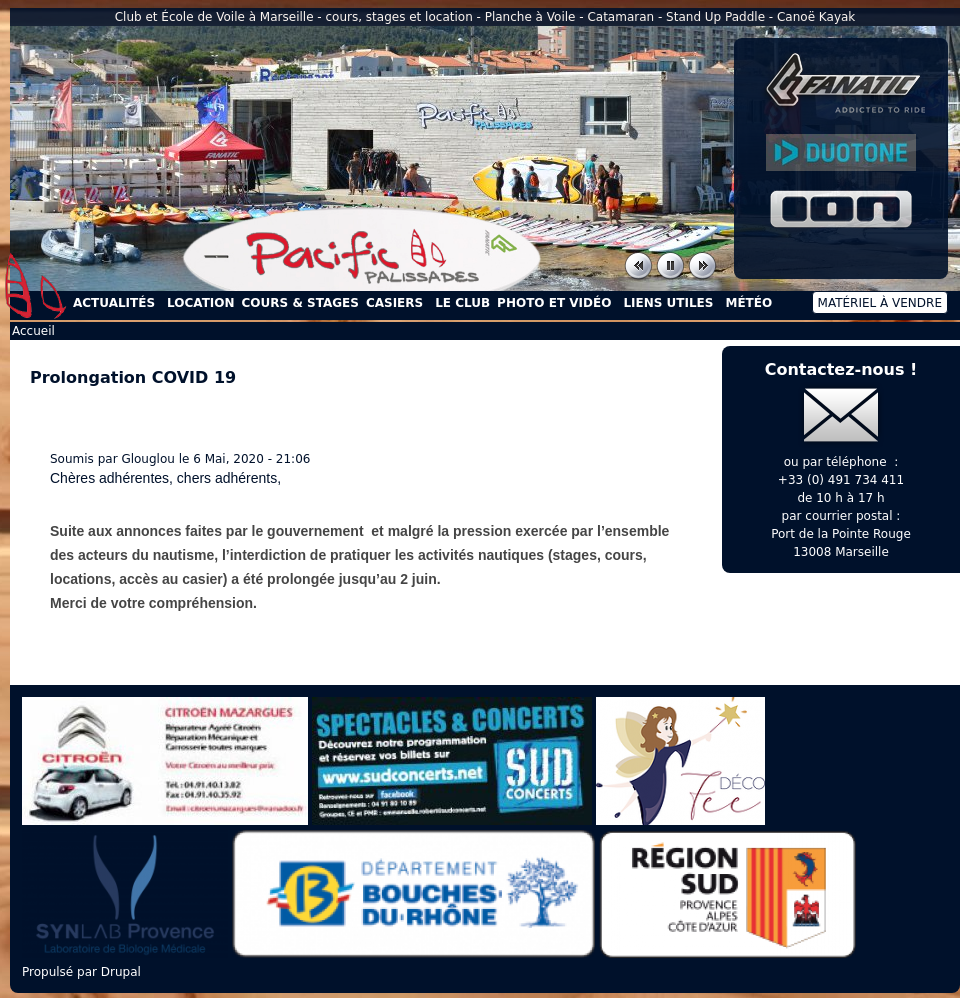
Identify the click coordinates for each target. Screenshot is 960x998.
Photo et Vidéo (554, 303)
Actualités (114, 303)
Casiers (394, 303)
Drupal (121, 972)
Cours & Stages (300, 303)
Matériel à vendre (880, 303)
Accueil (36, 286)
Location (200, 303)
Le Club (462, 303)
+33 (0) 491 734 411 (841, 480)
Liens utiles (668, 303)
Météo (748, 303)
